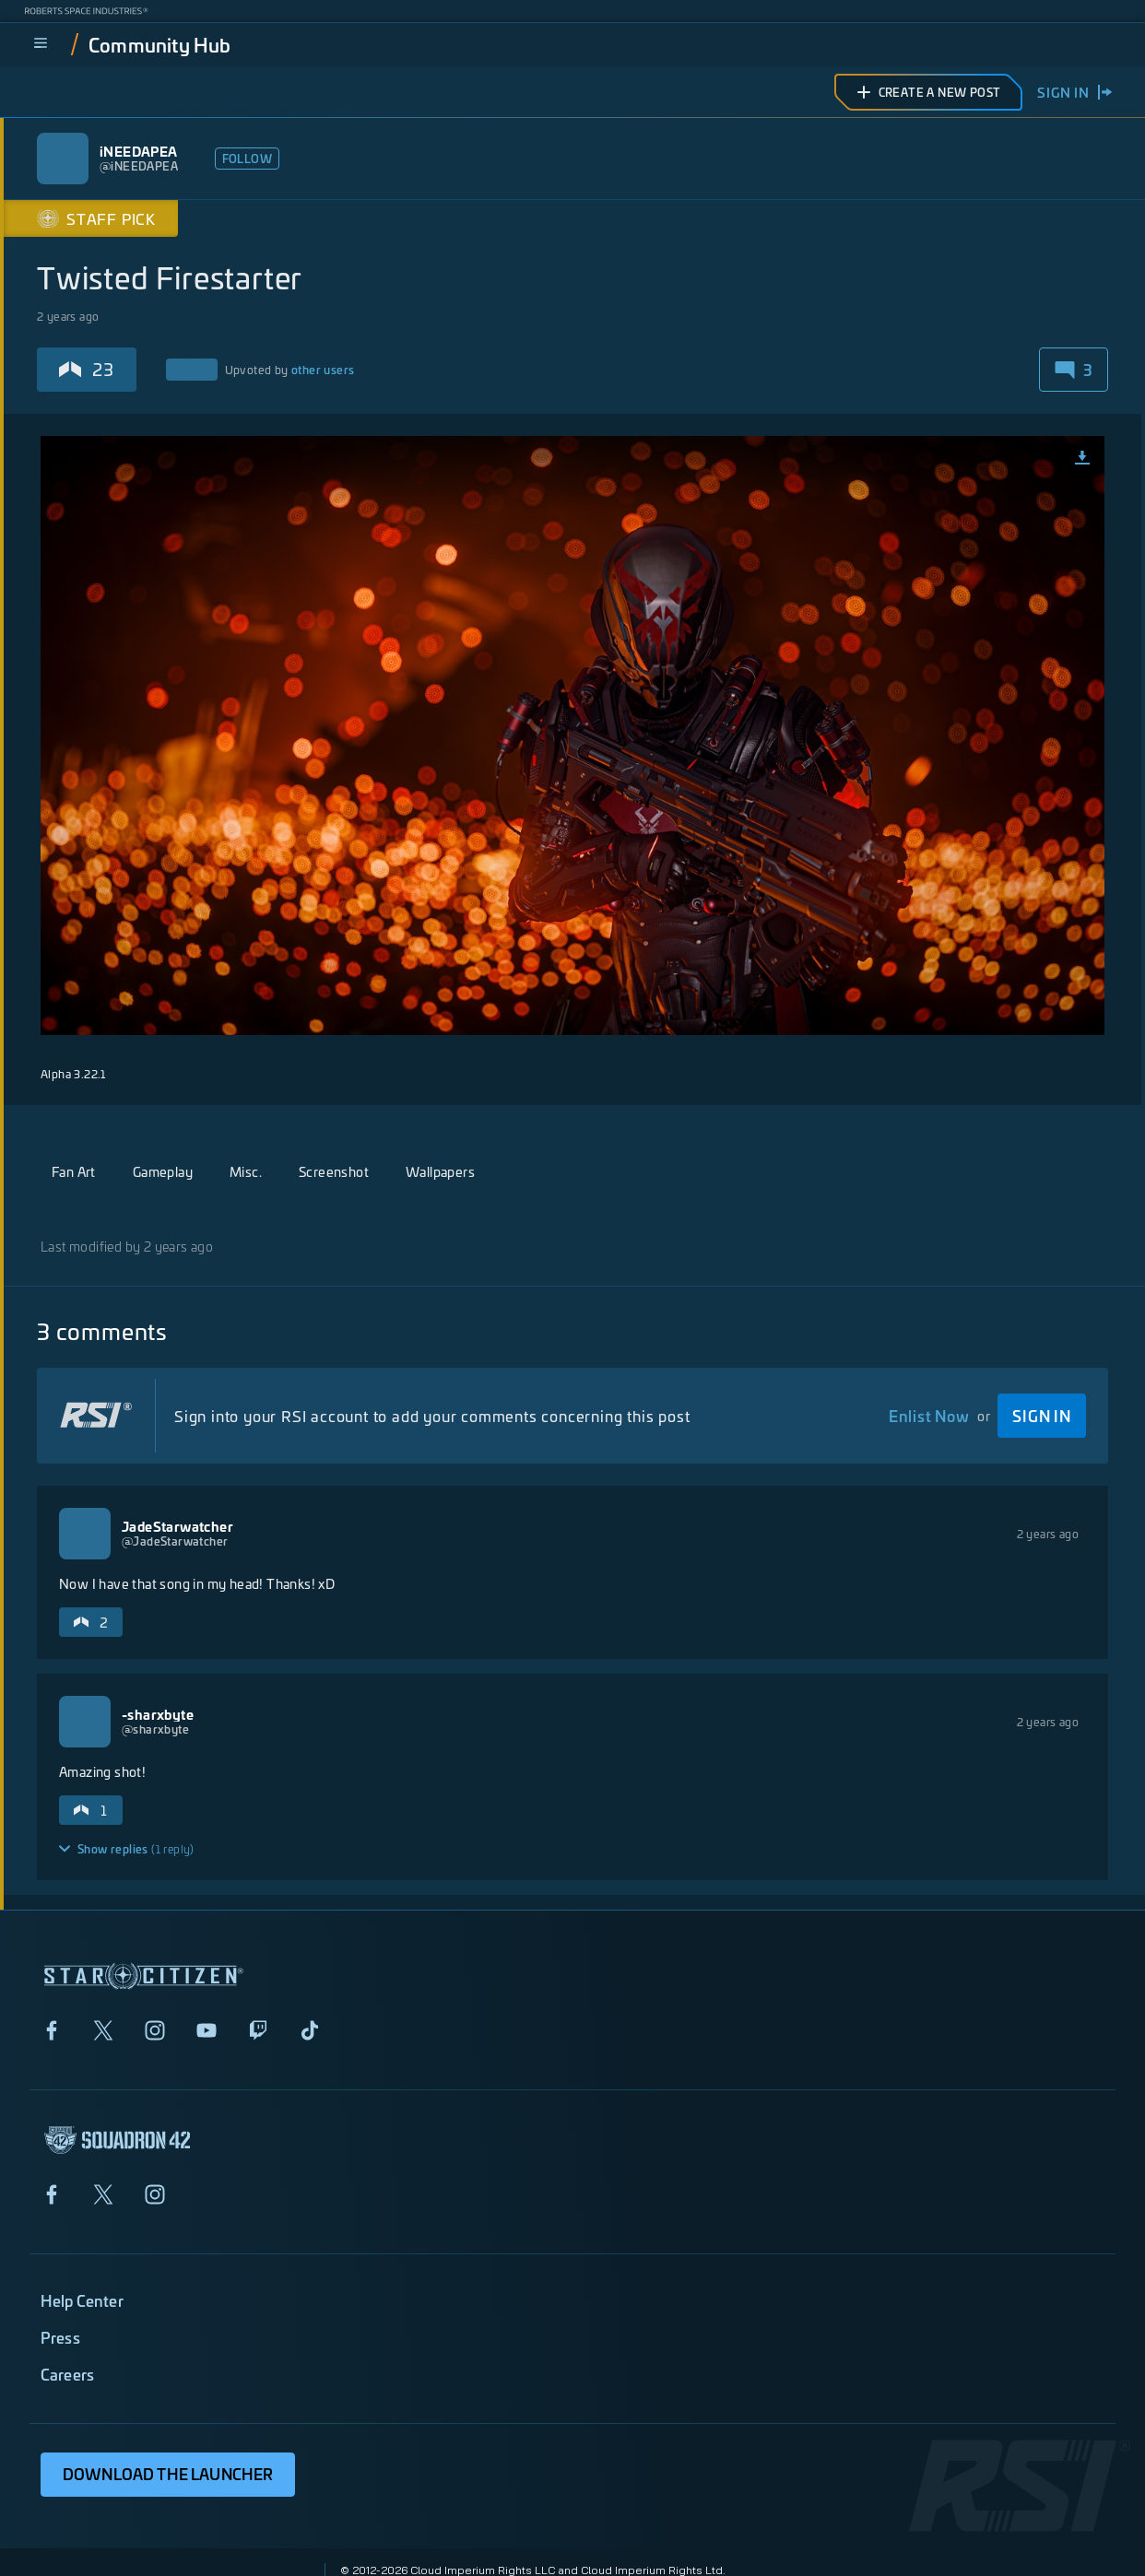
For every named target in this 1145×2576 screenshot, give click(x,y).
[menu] (40, 44)
